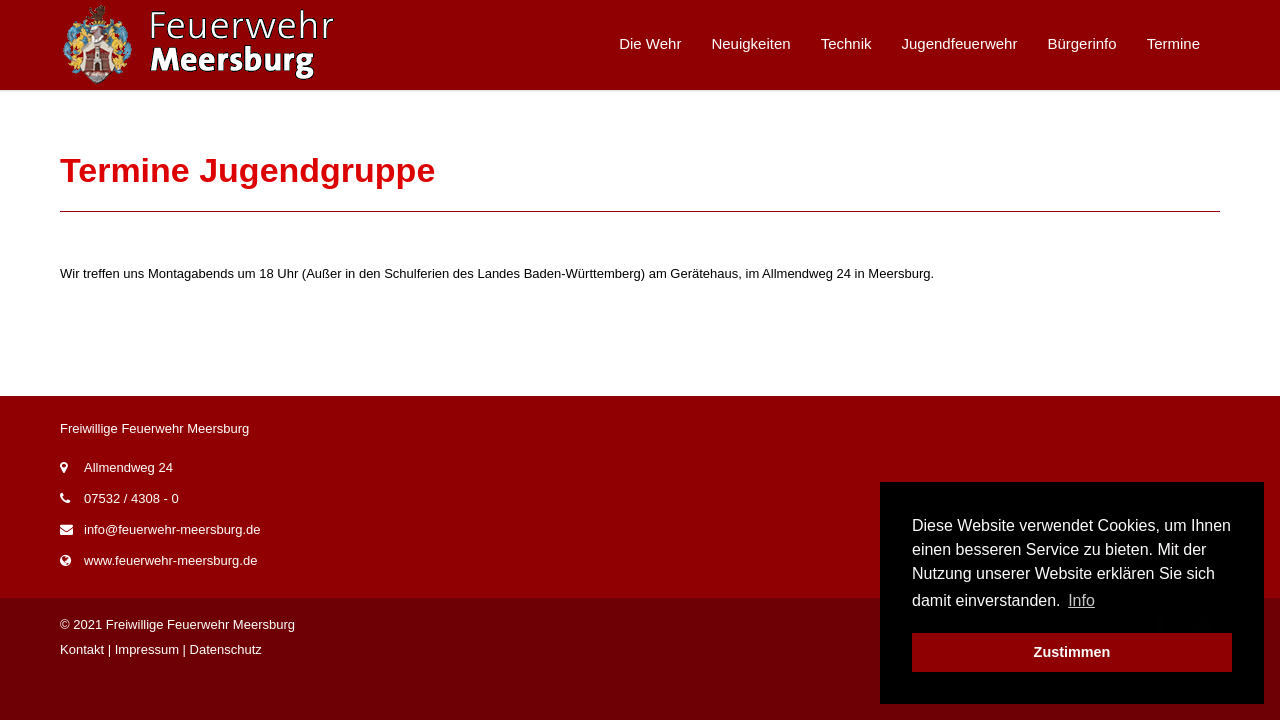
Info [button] (1081, 600)
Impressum (147, 649)
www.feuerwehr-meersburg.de (170, 560)
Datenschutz (226, 649)
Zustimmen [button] (1072, 652)
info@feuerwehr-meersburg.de (172, 529)
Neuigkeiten (750, 43)
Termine (1173, 43)
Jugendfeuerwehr (960, 43)
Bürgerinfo (1081, 43)
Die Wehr (650, 43)
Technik (846, 43)
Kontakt (82, 649)
